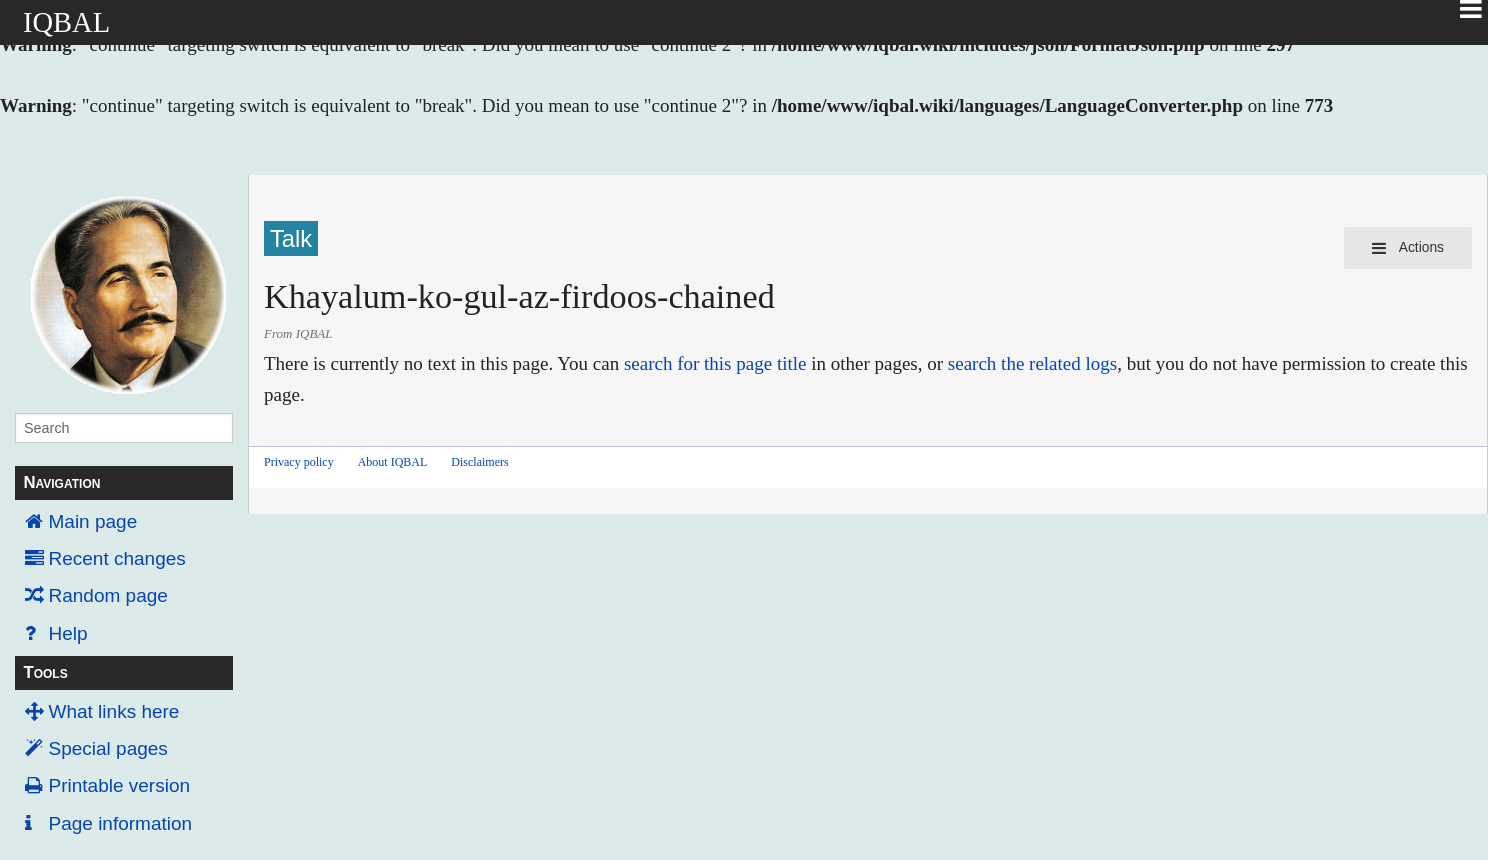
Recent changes (117, 558)
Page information (121, 823)
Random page (108, 595)
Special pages (108, 748)
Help (68, 633)
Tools (45, 672)
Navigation (61, 482)
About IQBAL (393, 462)
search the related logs (1032, 363)
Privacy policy (299, 462)
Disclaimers (479, 462)
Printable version (120, 785)
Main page (93, 521)
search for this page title (715, 363)
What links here (114, 711)
